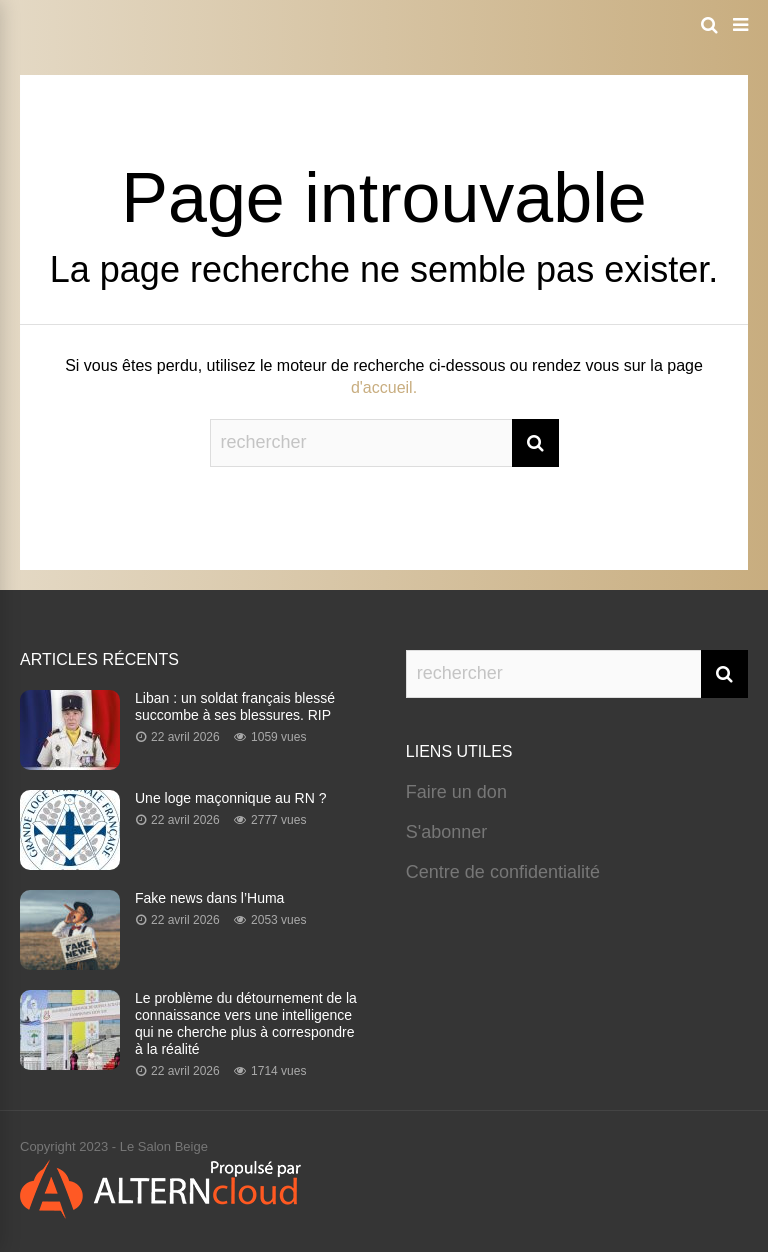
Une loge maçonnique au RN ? (230, 798)
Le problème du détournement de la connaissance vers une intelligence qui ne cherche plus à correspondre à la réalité (246, 1023)
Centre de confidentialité (503, 872)
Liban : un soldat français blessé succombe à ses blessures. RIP (235, 706)
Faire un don (456, 792)
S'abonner (447, 832)
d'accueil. (384, 387)
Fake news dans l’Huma (209, 898)
